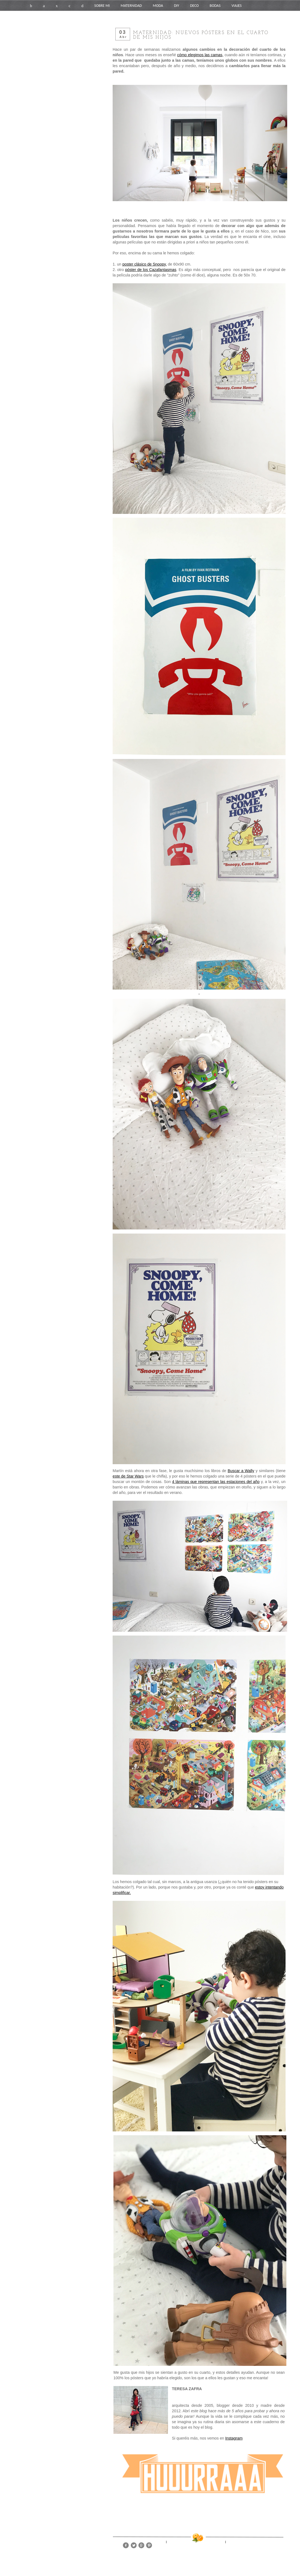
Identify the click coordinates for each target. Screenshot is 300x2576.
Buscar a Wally (241, 1471)
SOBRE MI (102, 5)
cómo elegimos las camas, (200, 55)
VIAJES (237, 5)
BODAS (215, 5)
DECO (194, 5)
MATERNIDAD (131, 5)
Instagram (234, 2438)
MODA (158, 5)
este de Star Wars (128, 1476)
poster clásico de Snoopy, (144, 264)
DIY (176, 5)
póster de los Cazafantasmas (150, 269)
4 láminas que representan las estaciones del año (216, 1481)
